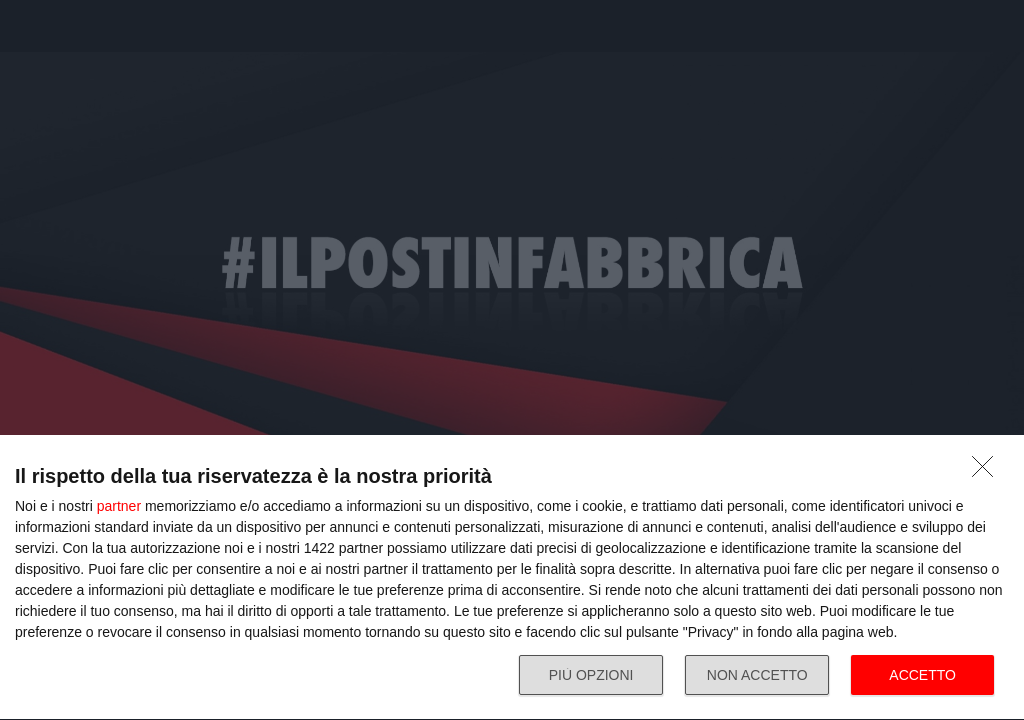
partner (119, 506)
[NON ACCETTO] (988, 472)
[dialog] (512, 578)
